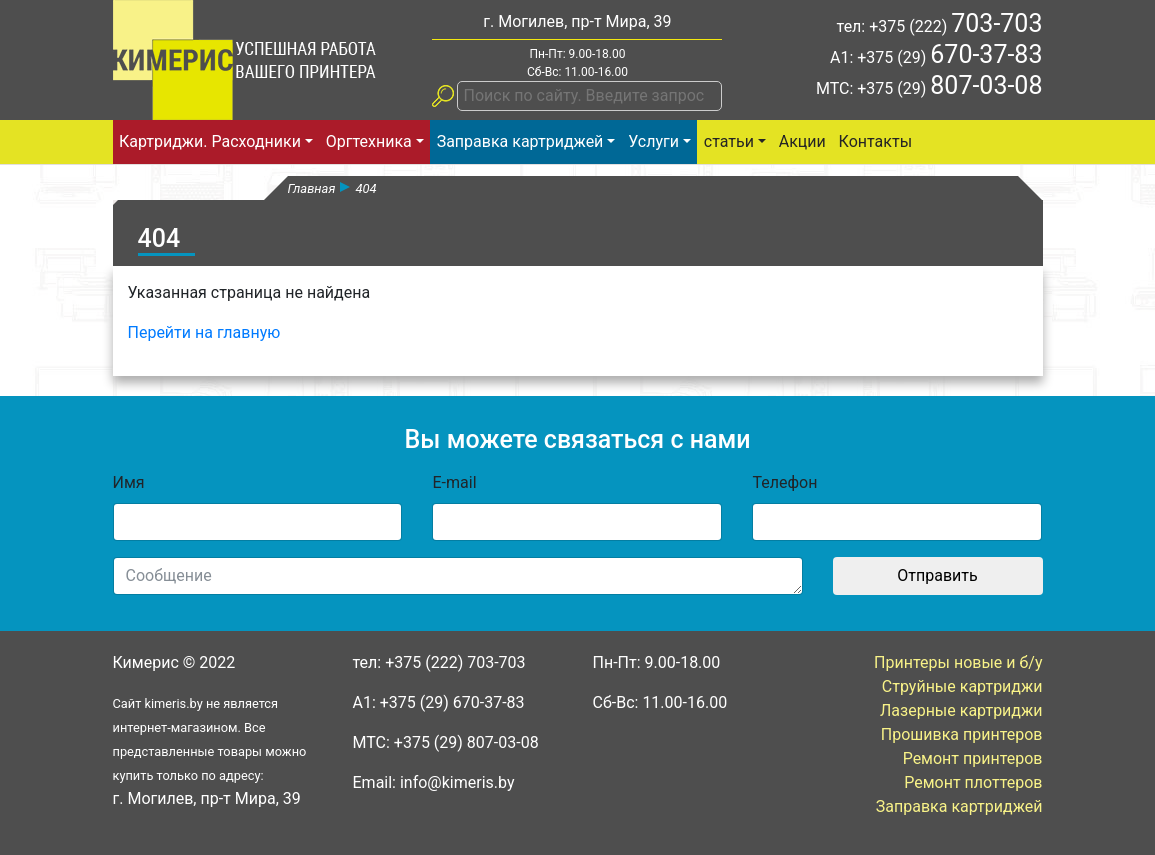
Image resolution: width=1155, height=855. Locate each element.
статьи (729, 141)
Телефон (784, 482)
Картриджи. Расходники (210, 141)
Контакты (875, 141)
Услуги (653, 141)
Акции (802, 141)
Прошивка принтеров (962, 734)
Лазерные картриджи (961, 710)
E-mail (454, 482)
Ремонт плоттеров (973, 782)
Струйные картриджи (962, 686)
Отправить (937, 575)
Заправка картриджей (520, 141)
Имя (129, 482)
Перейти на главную (204, 332)
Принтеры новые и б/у (958, 662)
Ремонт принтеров (973, 758)
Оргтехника (369, 141)
